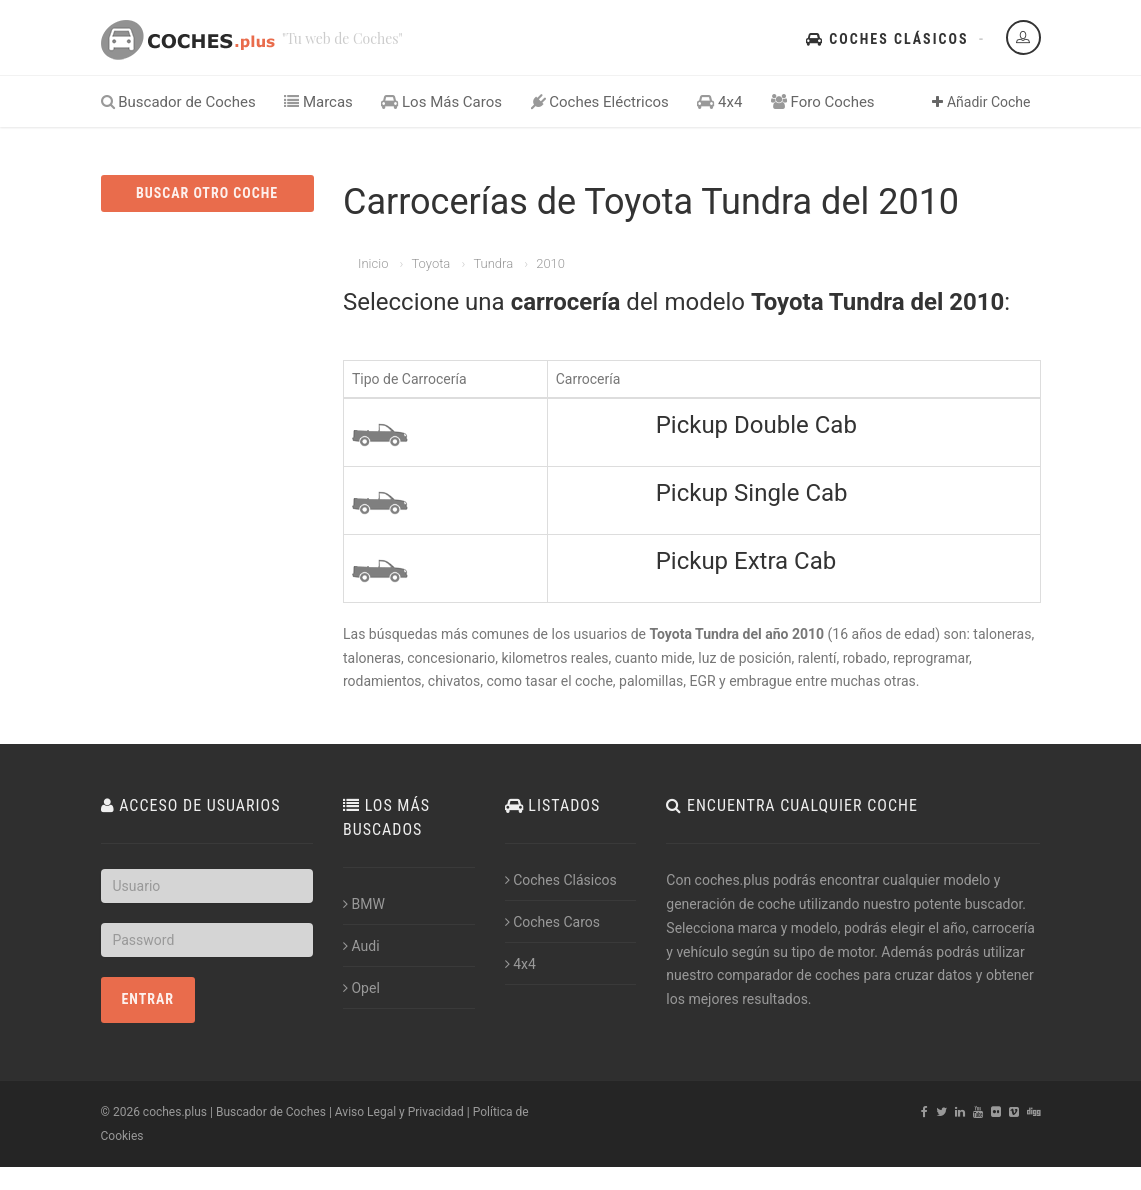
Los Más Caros (441, 102)
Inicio (373, 263)
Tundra (493, 263)
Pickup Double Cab (756, 425)
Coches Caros (552, 922)
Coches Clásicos (887, 39)
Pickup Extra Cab (746, 561)
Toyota (430, 263)
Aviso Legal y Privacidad (399, 1112)
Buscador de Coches (178, 102)
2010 (550, 263)
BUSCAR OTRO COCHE (207, 193)
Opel (361, 988)
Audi (361, 946)
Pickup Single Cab (752, 493)
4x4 (719, 102)
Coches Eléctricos (600, 102)
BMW (364, 904)
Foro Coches (823, 102)
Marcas (318, 102)
